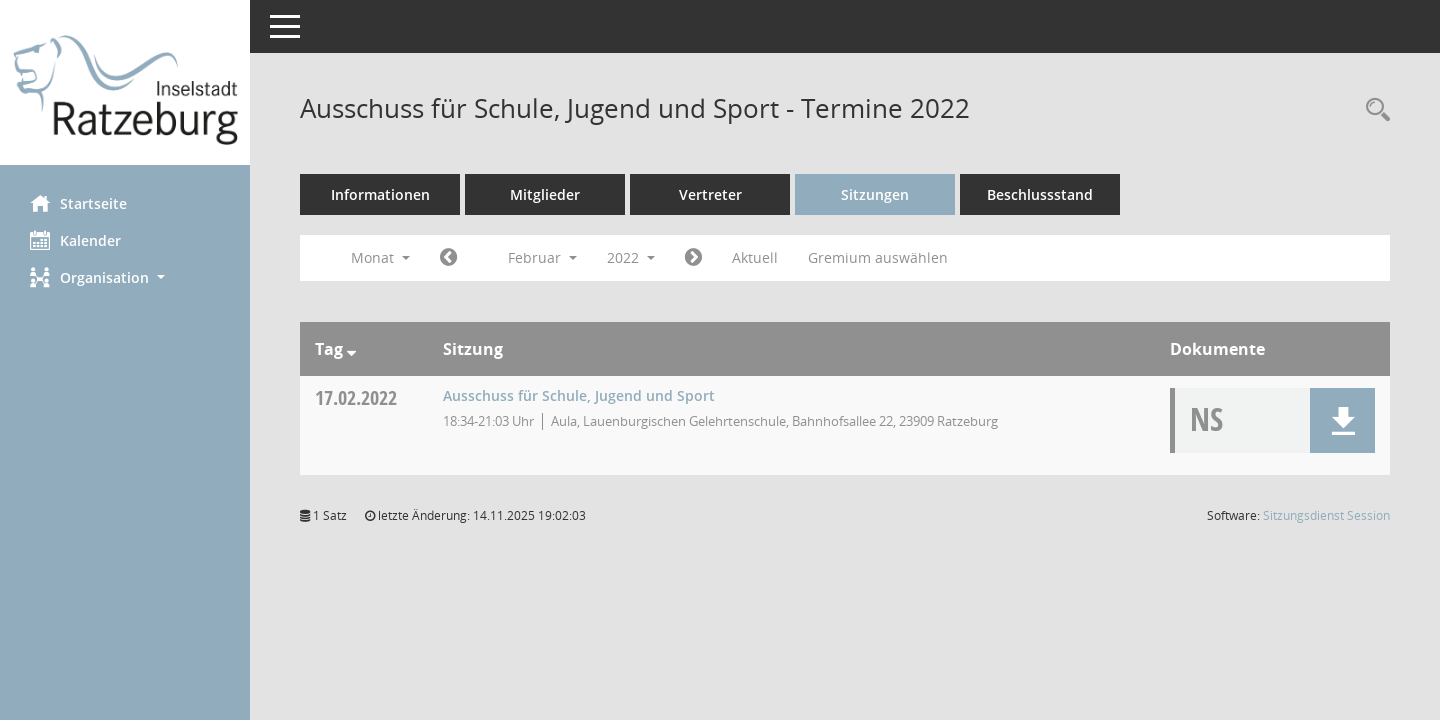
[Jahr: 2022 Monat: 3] (693, 258)
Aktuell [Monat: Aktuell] (755, 257)
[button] (125, 277)
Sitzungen (875, 194)
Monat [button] (380, 257)
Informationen (380, 194)
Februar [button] (542, 257)
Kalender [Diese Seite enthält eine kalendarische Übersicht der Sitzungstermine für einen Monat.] (75, 240)
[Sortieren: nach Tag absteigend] (351, 349)
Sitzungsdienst (1326, 515)
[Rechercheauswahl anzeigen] (1373, 110)
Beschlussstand (1040, 194)
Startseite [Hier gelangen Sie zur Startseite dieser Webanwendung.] (78, 203)
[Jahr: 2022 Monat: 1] (448, 258)
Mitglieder (545, 194)
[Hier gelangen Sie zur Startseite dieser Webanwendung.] (125, 90)
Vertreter (710, 194)
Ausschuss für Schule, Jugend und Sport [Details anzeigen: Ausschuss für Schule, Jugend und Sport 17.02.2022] (579, 395)
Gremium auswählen (878, 257)
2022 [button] (631, 257)
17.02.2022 (356, 397)
